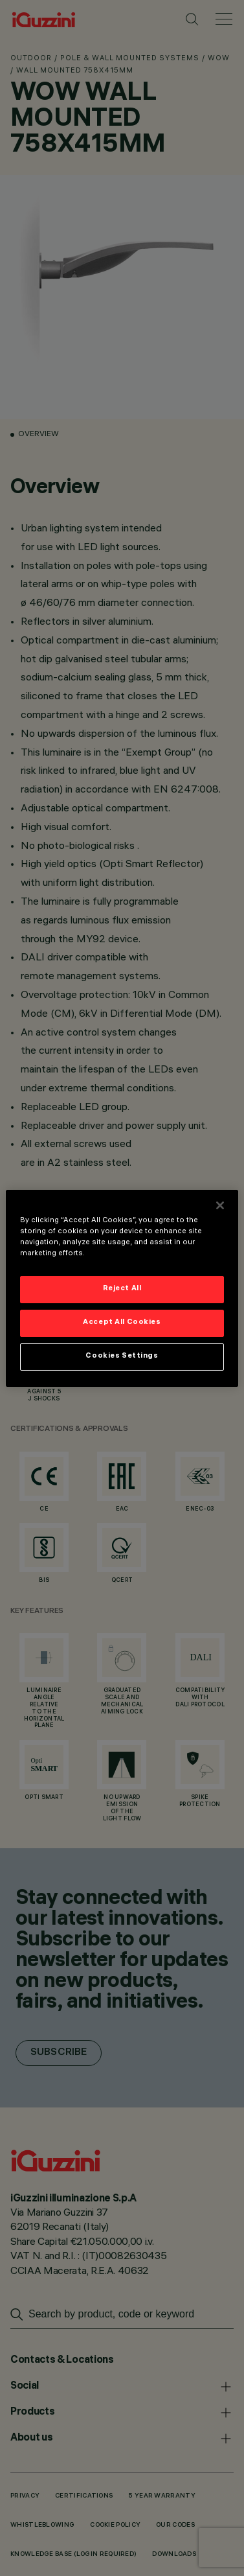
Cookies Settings (121, 1356)
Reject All (122, 1289)
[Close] (220, 1204)
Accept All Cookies (122, 1323)
